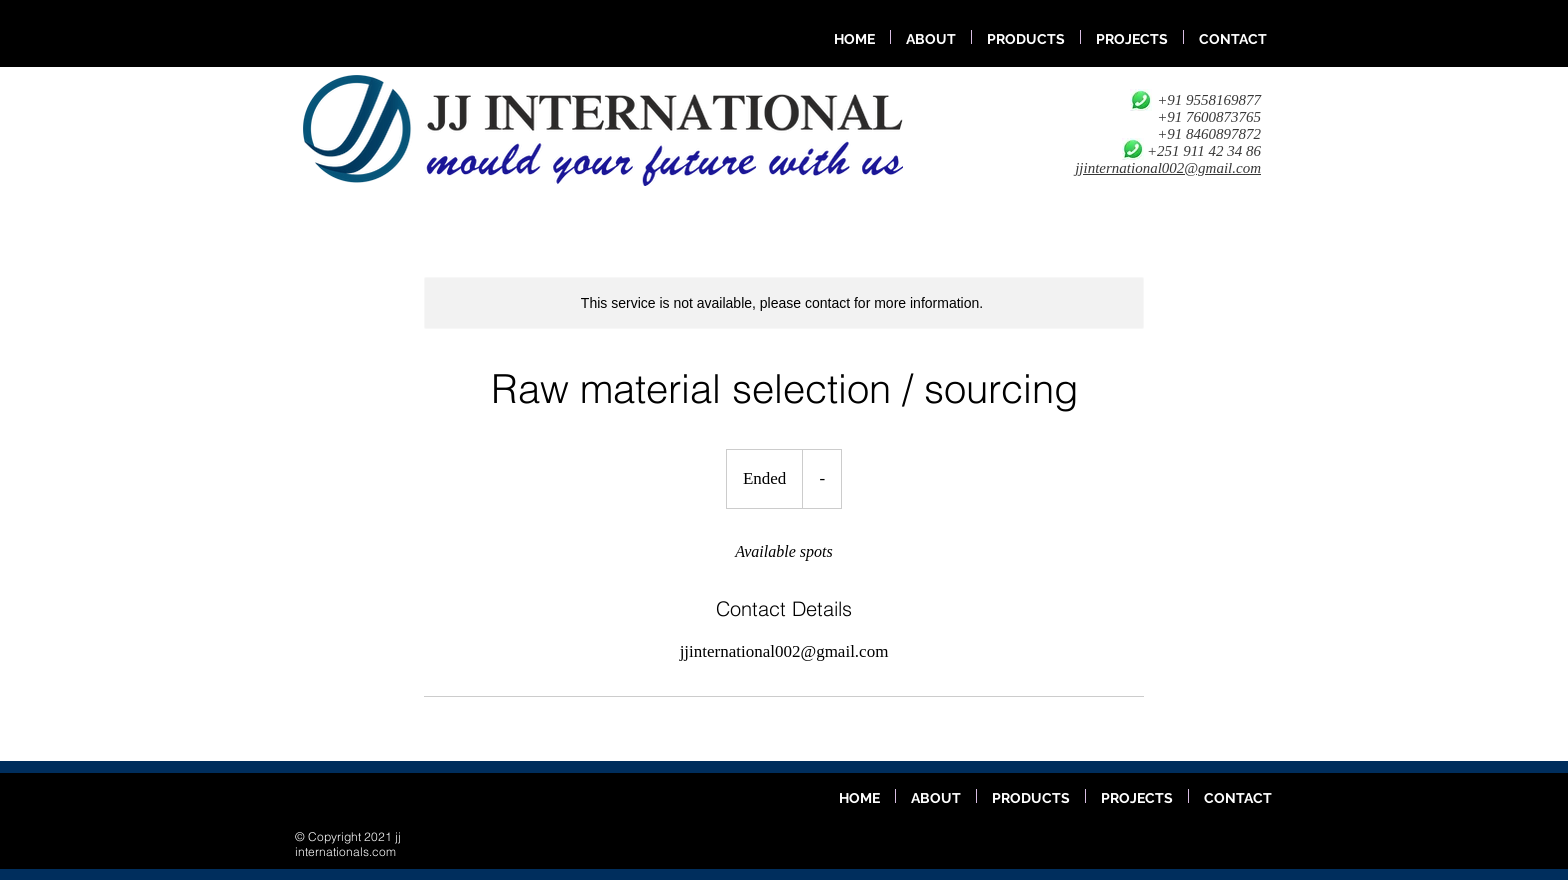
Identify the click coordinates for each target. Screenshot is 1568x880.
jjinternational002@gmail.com (1168, 168)
